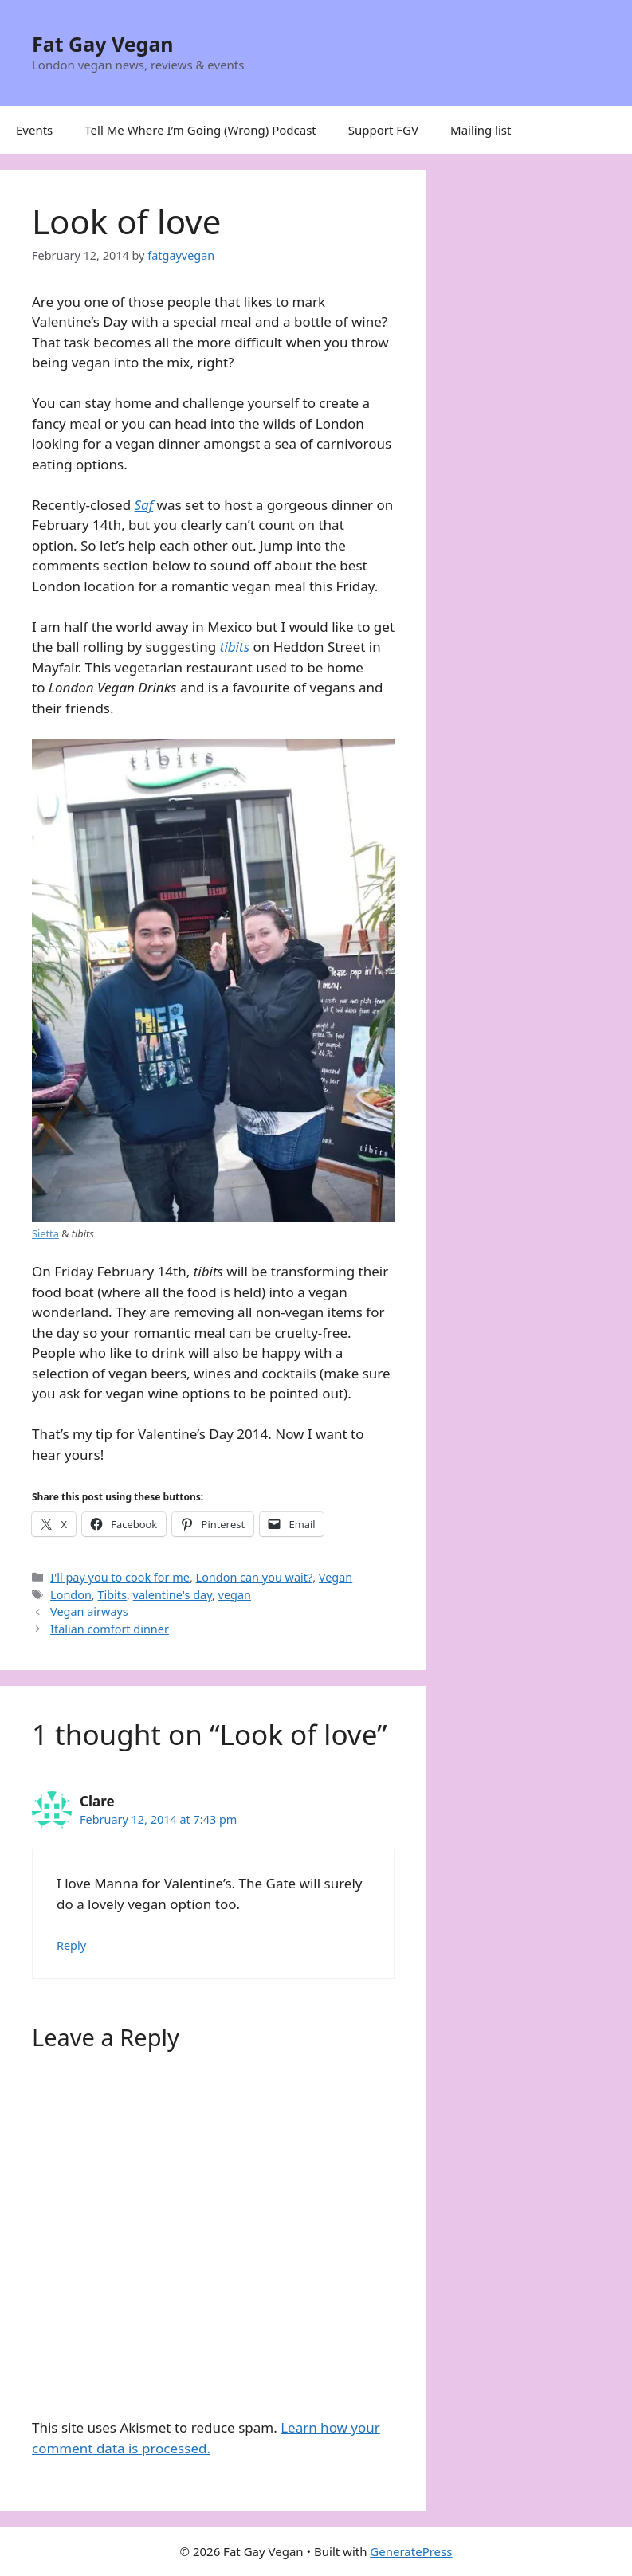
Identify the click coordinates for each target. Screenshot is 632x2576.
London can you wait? (254, 1577)
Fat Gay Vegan (103, 43)
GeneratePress (411, 2551)
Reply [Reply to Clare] (71, 1945)
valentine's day (172, 1594)
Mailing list (480, 130)
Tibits (111, 1594)
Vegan (335, 1577)
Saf (144, 505)
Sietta (45, 1233)
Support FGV (383, 130)
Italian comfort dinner (109, 1629)
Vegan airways (89, 1611)
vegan (234, 1594)
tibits (234, 646)
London (71, 1594)
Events (34, 130)
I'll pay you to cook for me (120, 1577)
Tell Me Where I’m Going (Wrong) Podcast (200, 130)
